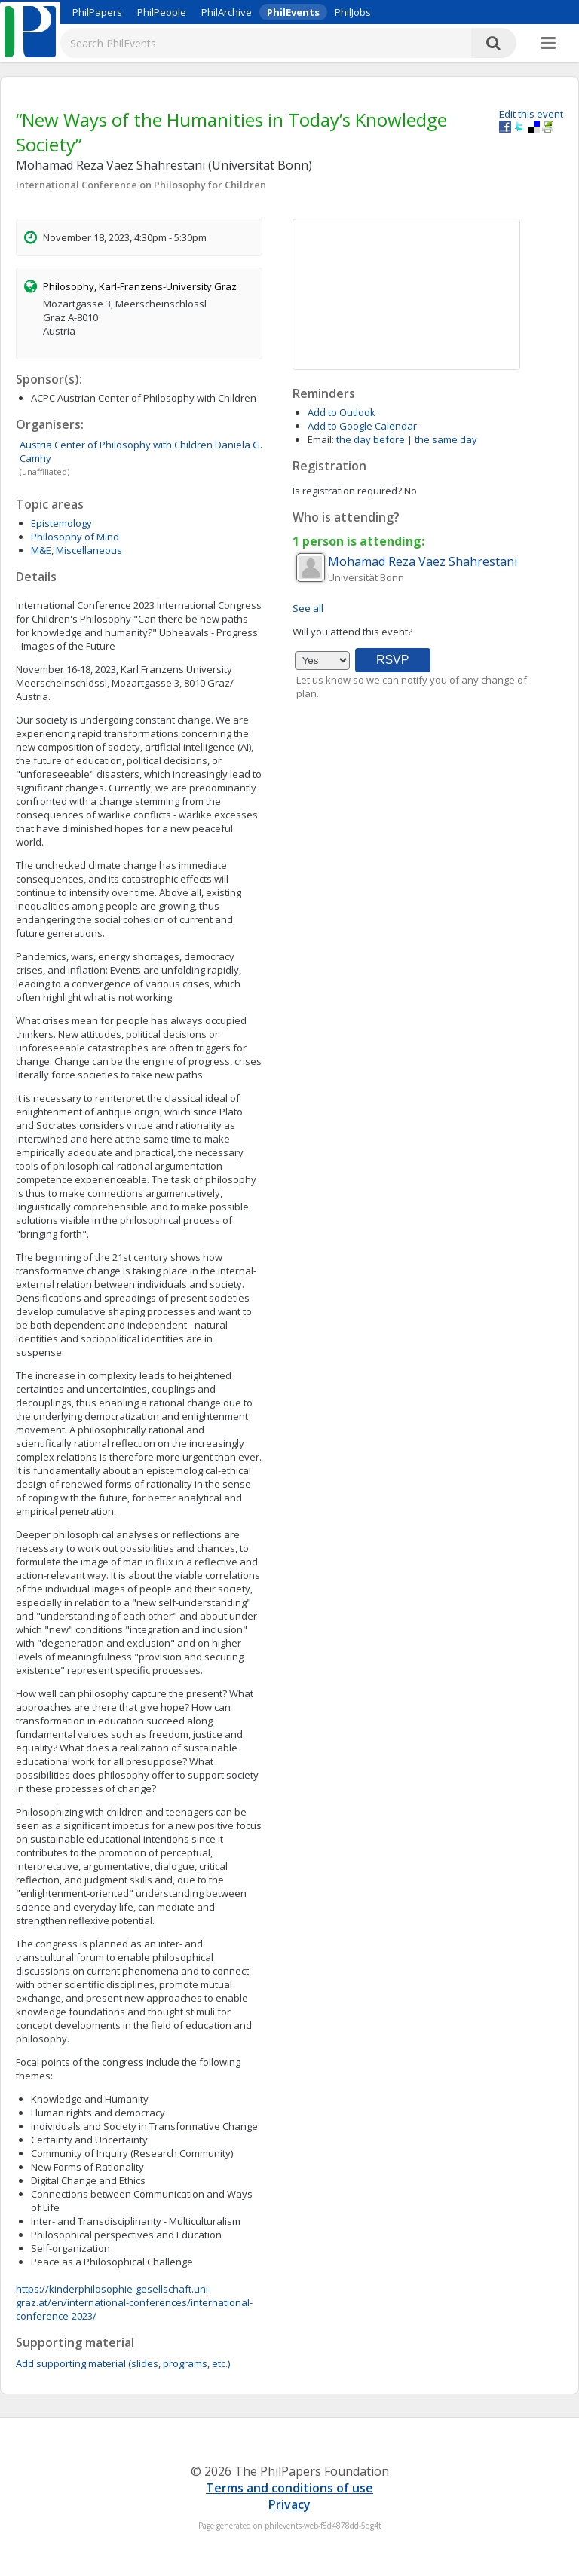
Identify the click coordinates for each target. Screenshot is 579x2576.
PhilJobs (353, 12)
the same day (446, 439)
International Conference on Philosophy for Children (141, 184)
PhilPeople (161, 12)
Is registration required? (347, 490)
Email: (321, 439)
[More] (548, 43)
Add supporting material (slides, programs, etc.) (123, 2363)
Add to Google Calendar (362, 426)
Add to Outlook (341, 412)
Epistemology (61, 523)
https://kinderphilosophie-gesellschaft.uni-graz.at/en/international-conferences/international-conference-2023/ (134, 2302)
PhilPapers (97, 12)
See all (308, 608)
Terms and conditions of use (289, 2488)
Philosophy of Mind (75, 536)
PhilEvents (293, 12)
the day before (370, 439)
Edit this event (531, 114)
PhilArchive (226, 12)
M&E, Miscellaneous (76, 550)
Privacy (289, 2504)
